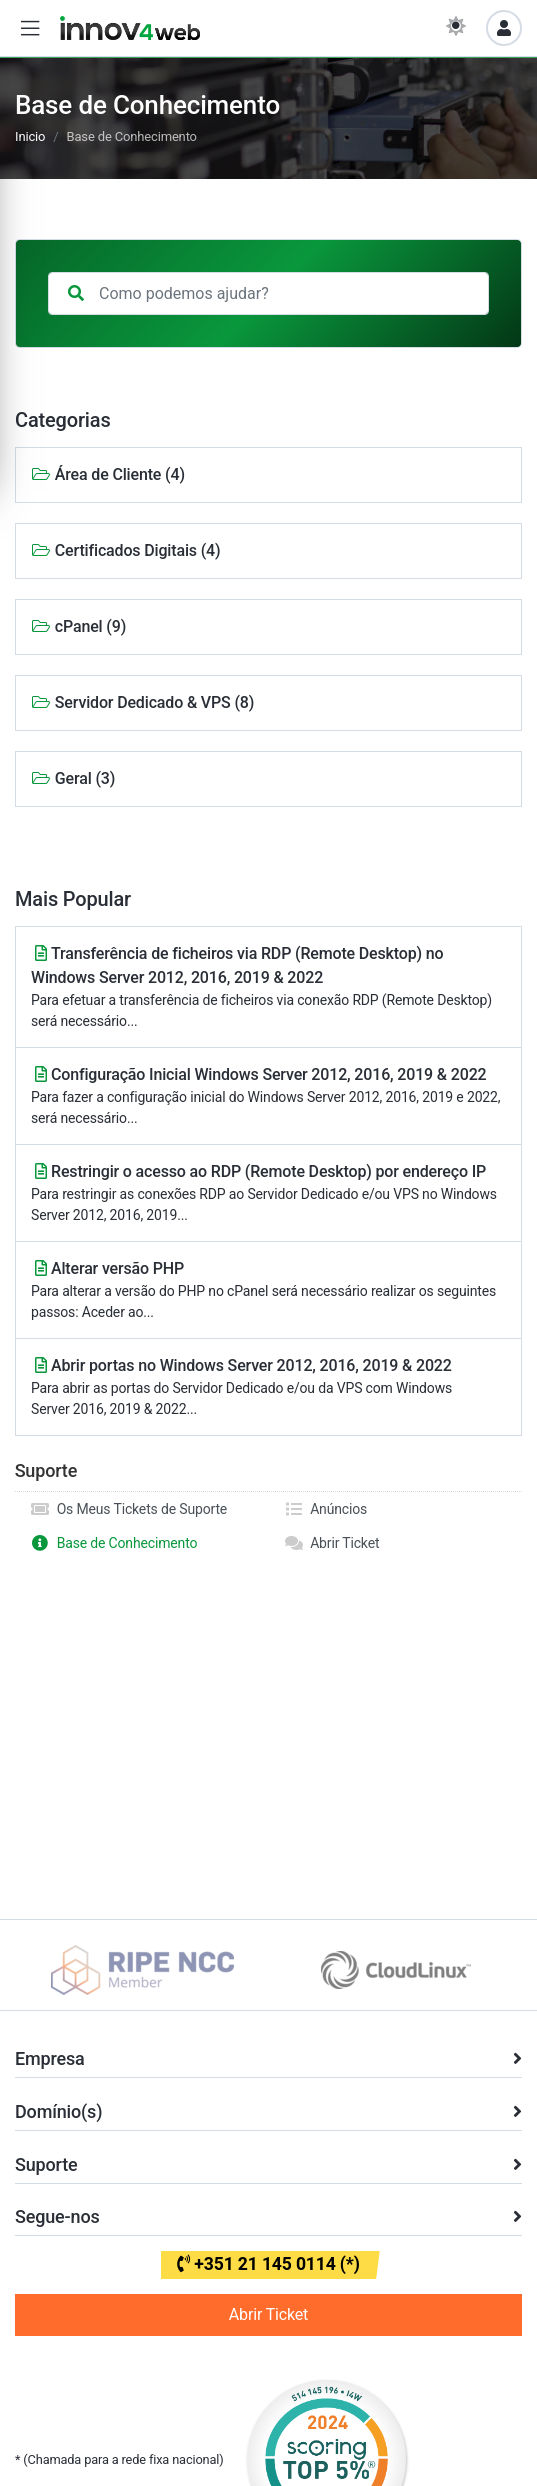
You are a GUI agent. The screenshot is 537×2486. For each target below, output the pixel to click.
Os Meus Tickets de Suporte (128, 1509)
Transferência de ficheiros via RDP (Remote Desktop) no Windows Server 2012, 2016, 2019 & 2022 (268, 988)
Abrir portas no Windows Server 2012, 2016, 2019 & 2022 (268, 1388)
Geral (73, 778)
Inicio (30, 136)
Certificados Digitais (125, 550)
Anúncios (326, 1509)
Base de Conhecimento (113, 1543)
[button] (30, 28)
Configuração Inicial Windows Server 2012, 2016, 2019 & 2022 (268, 1097)
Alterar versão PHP (268, 1291)
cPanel (78, 626)
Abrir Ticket (332, 1543)
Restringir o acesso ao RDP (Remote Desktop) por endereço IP (268, 1194)
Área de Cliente (108, 474)
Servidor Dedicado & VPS (142, 702)
